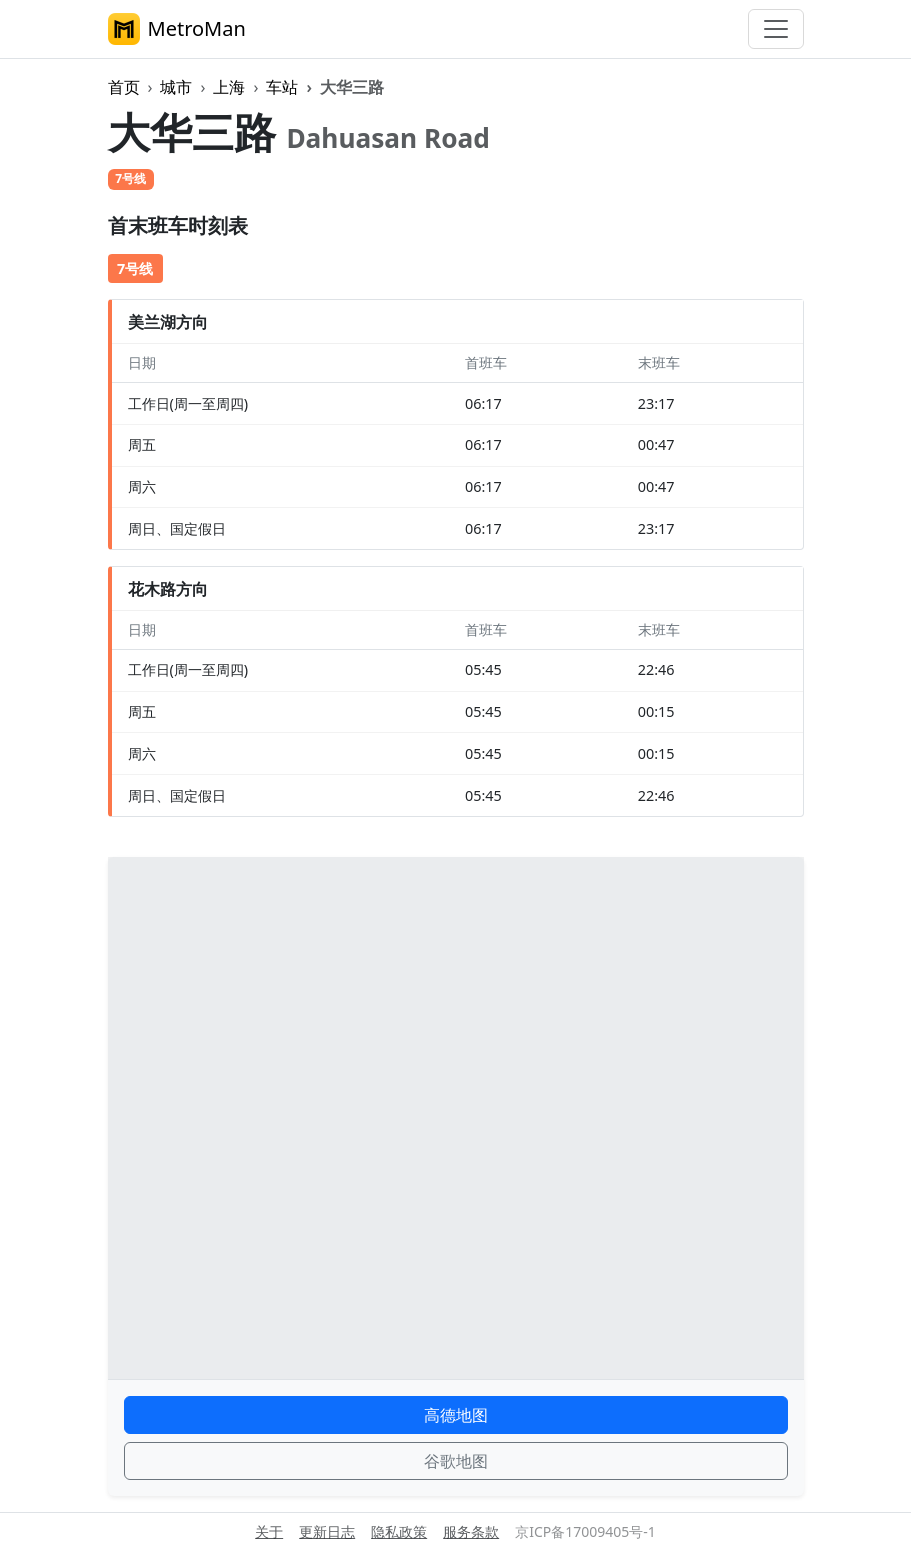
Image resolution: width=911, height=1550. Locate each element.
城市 (176, 87)
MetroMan (177, 29)
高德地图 (456, 1415)
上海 (229, 87)
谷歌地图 (456, 1461)
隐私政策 (399, 1531)
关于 (269, 1531)
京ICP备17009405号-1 (585, 1531)
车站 (282, 87)
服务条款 (471, 1531)
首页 (124, 87)
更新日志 (327, 1531)
